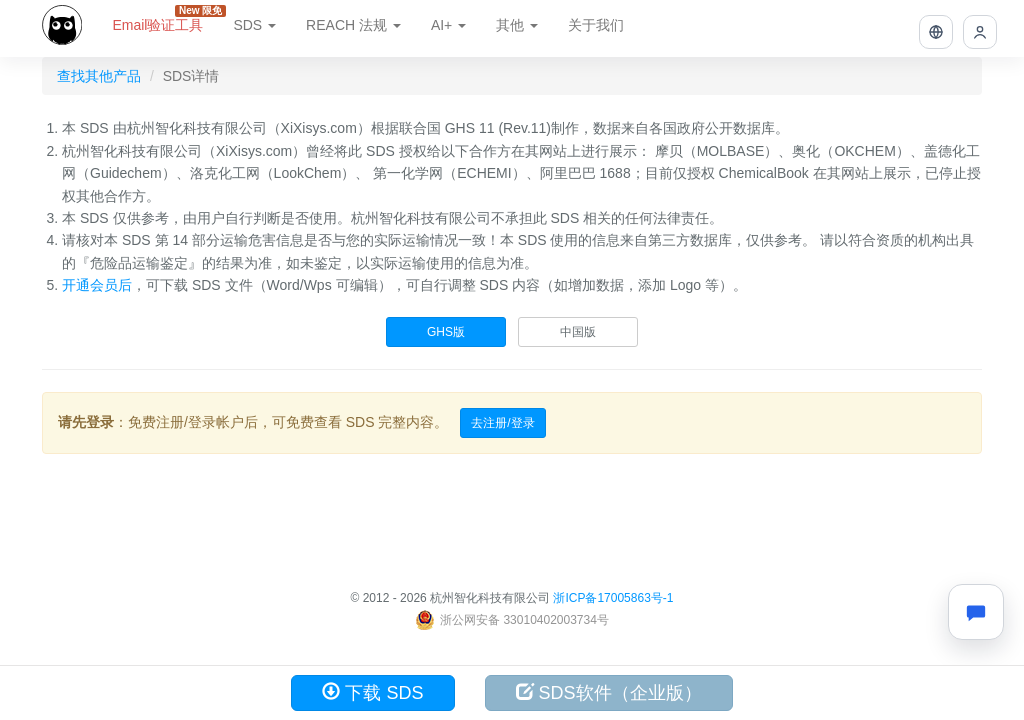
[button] (936, 32)
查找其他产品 (99, 76)
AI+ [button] (448, 25)
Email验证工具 (165, 19)
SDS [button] (254, 25)
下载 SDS (372, 692)
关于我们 (596, 25)
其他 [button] (517, 25)
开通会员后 (97, 285)
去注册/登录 (502, 423)
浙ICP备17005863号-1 (613, 598)
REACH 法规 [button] (353, 25)
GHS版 (446, 332)
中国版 (578, 332)
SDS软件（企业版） (609, 692)
